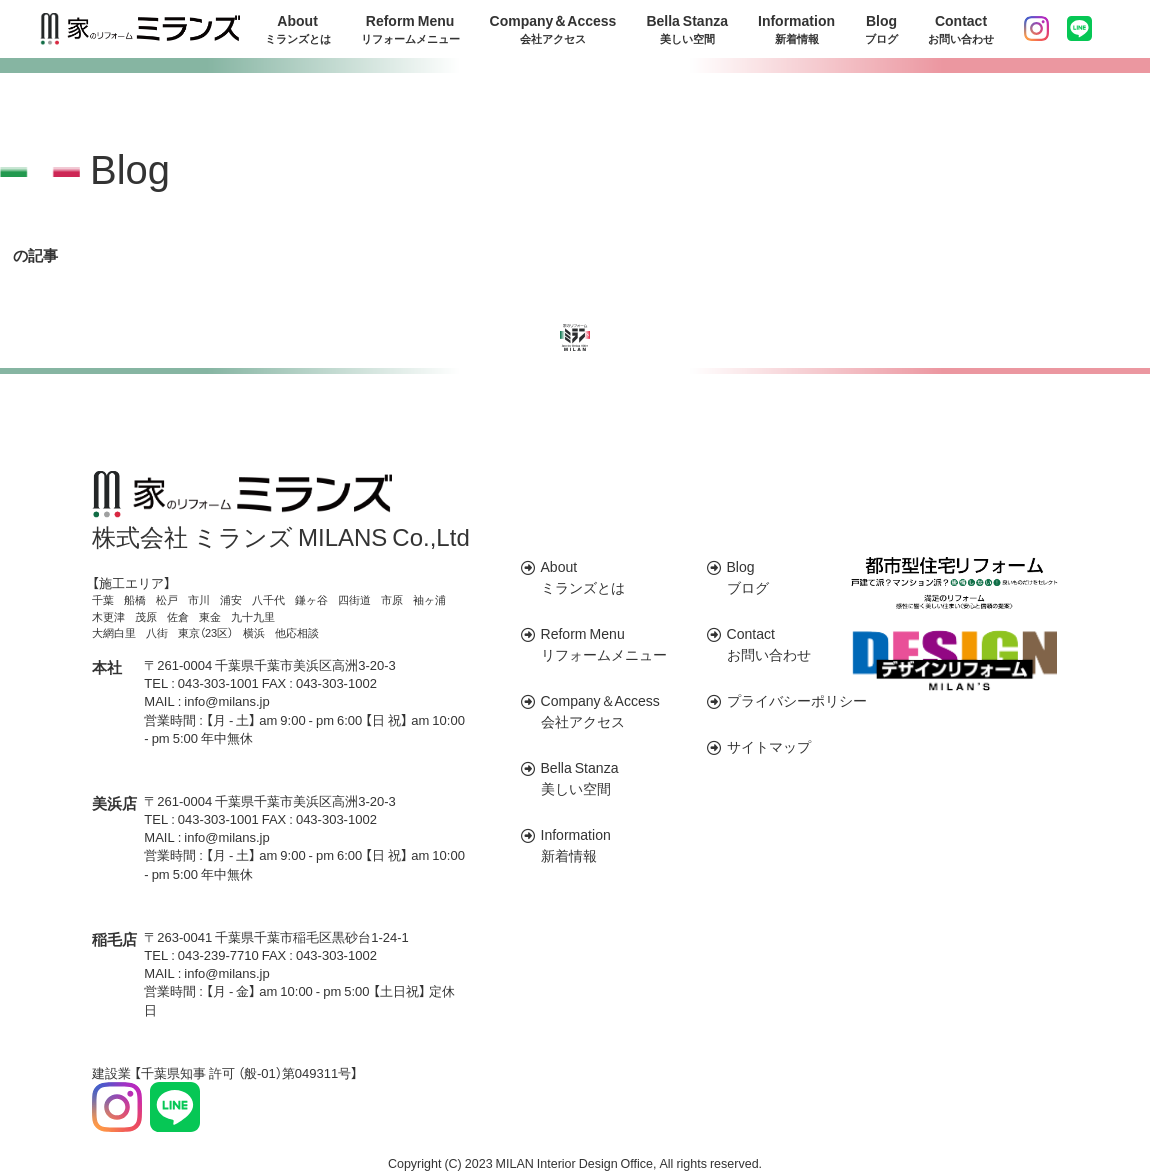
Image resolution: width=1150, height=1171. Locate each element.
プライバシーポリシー (797, 700)
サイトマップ (769, 746)
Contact (961, 29)
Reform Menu (410, 29)
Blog (881, 29)
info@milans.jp (226, 700)
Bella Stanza (687, 29)
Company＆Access (553, 29)
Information (796, 29)
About (298, 29)
